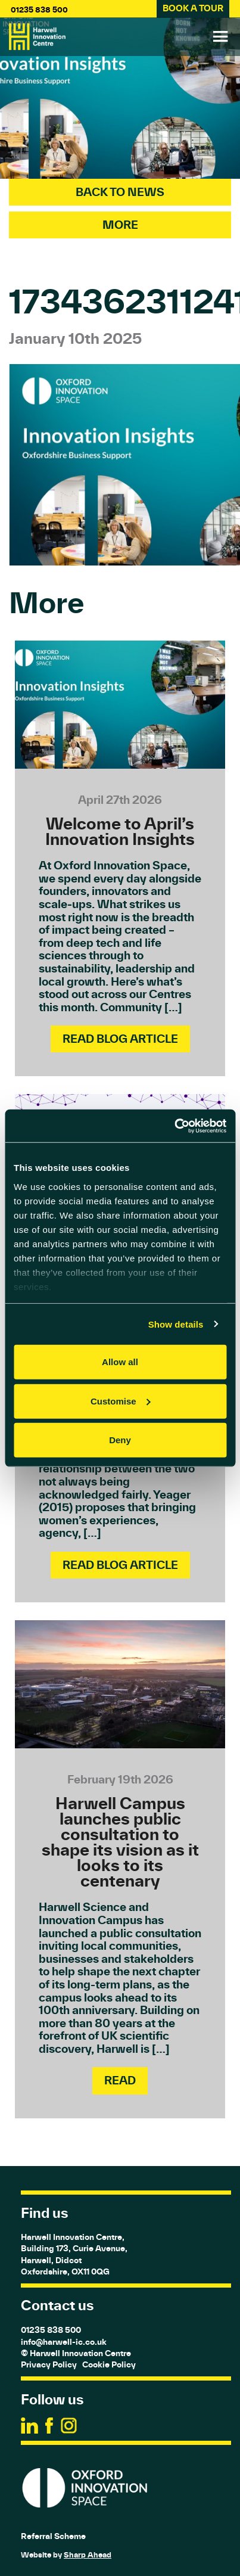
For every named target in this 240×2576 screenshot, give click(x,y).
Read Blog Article (120, 1038)
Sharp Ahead (87, 2555)
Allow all (120, 1362)
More (120, 224)
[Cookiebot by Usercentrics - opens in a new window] (174, 1125)
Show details (176, 1324)
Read (120, 2080)
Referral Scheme (53, 2536)
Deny (120, 1440)
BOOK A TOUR (193, 8)
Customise (121, 1401)
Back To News (120, 192)
